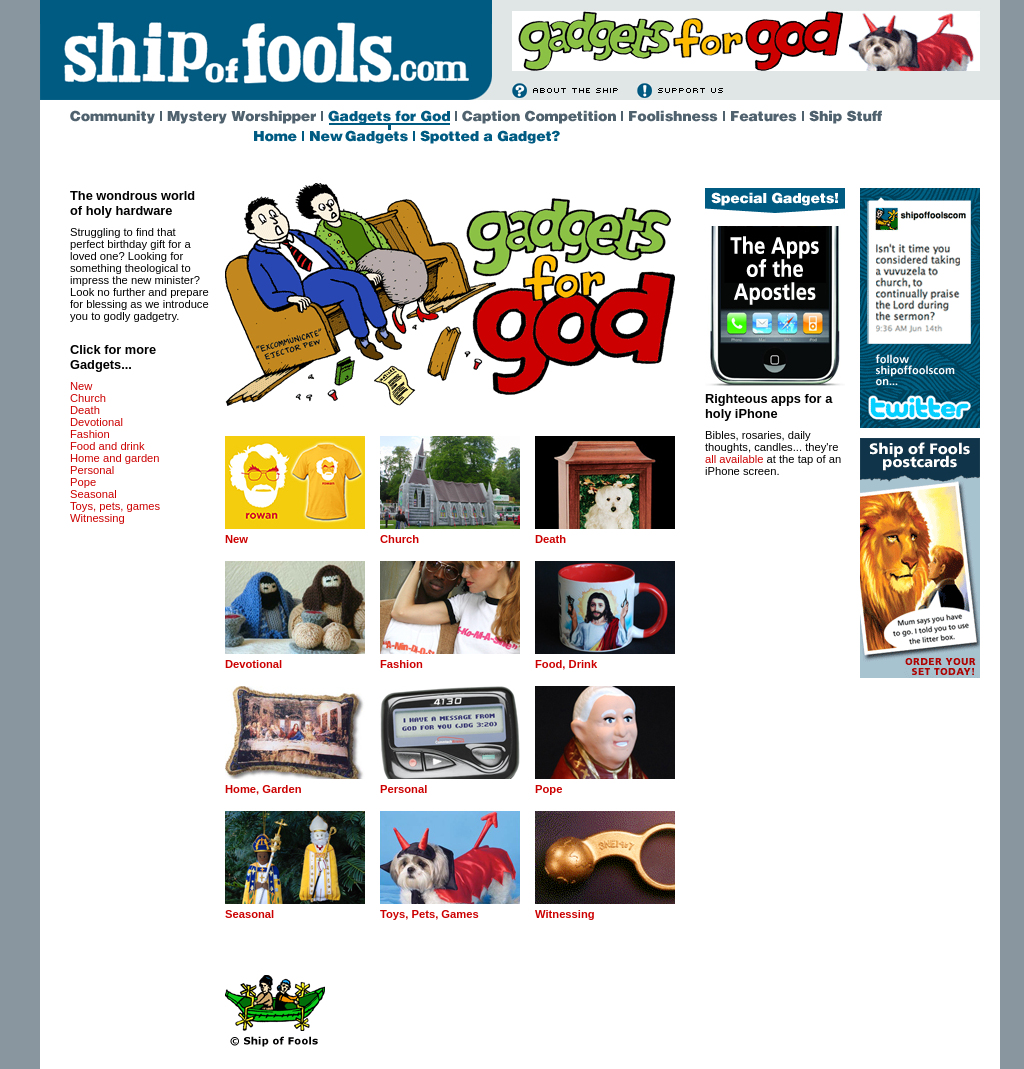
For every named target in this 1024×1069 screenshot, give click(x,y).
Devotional (96, 422)
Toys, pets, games (115, 506)
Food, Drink (566, 664)
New (81, 386)
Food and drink (107, 446)
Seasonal (93, 494)
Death (85, 410)
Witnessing (97, 518)
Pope (83, 482)
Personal (92, 470)
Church (88, 398)
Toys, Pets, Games (429, 914)
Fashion (90, 434)
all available (734, 459)
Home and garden (115, 458)
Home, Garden (263, 789)
